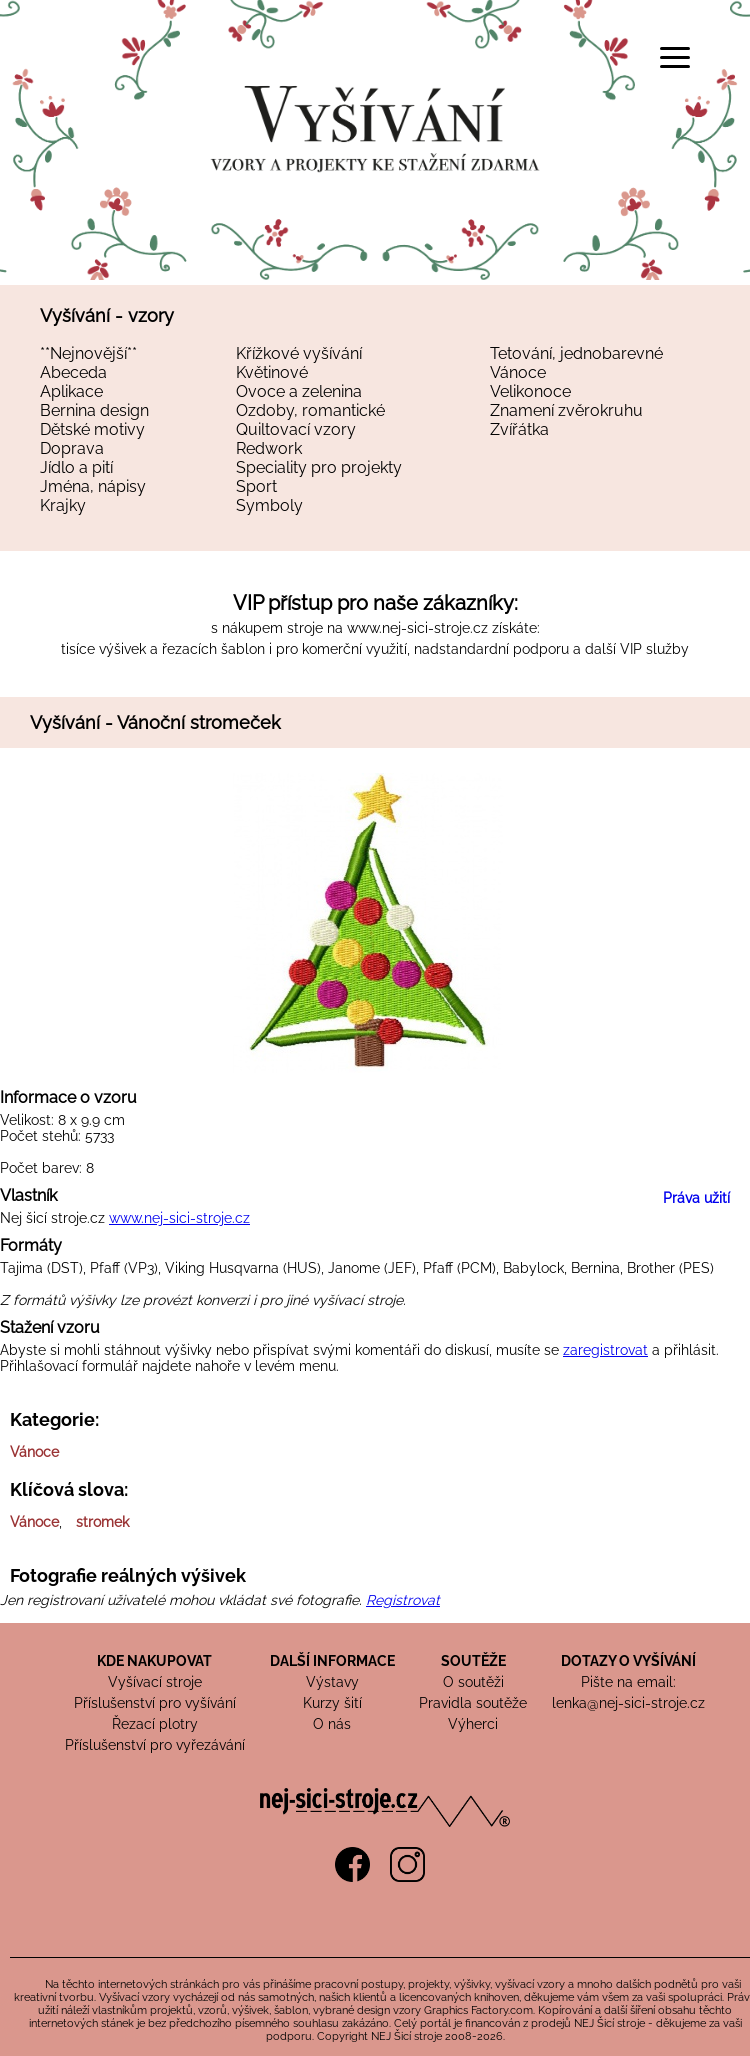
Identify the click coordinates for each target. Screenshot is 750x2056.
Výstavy (332, 1682)
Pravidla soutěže (473, 1703)
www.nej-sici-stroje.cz (417, 628)
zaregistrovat (605, 1350)
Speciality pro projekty (319, 467)
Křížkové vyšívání (299, 353)
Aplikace (71, 391)
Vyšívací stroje (155, 1682)
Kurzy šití (332, 1703)
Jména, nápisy (93, 486)
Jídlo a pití (76, 467)
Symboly (269, 505)
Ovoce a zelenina (299, 391)
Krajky (63, 505)
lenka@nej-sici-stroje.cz (628, 1703)
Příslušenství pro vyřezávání (155, 1745)
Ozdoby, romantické (310, 410)
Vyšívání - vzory (107, 315)
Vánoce (518, 372)
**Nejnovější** (88, 353)
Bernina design (94, 410)
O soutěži (473, 1682)
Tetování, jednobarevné (576, 353)
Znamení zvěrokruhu (566, 410)
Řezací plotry (155, 1724)
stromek (102, 1522)
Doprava (72, 448)
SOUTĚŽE (473, 1661)
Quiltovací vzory (296, 429)
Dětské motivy (92, 429)
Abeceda (73, 372)
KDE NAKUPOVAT (154, 1661)
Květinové (272, 372)
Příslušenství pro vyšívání (155, 1703)
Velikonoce (530, 391)
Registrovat (403, 1600)
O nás (332, 1724)
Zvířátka (519, 429)
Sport (256, 486)
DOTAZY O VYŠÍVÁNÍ (628, 1661)
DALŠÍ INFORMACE (332, 1661)
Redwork (269, 448)
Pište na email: (628, 1682)
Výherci (473, 1724)
